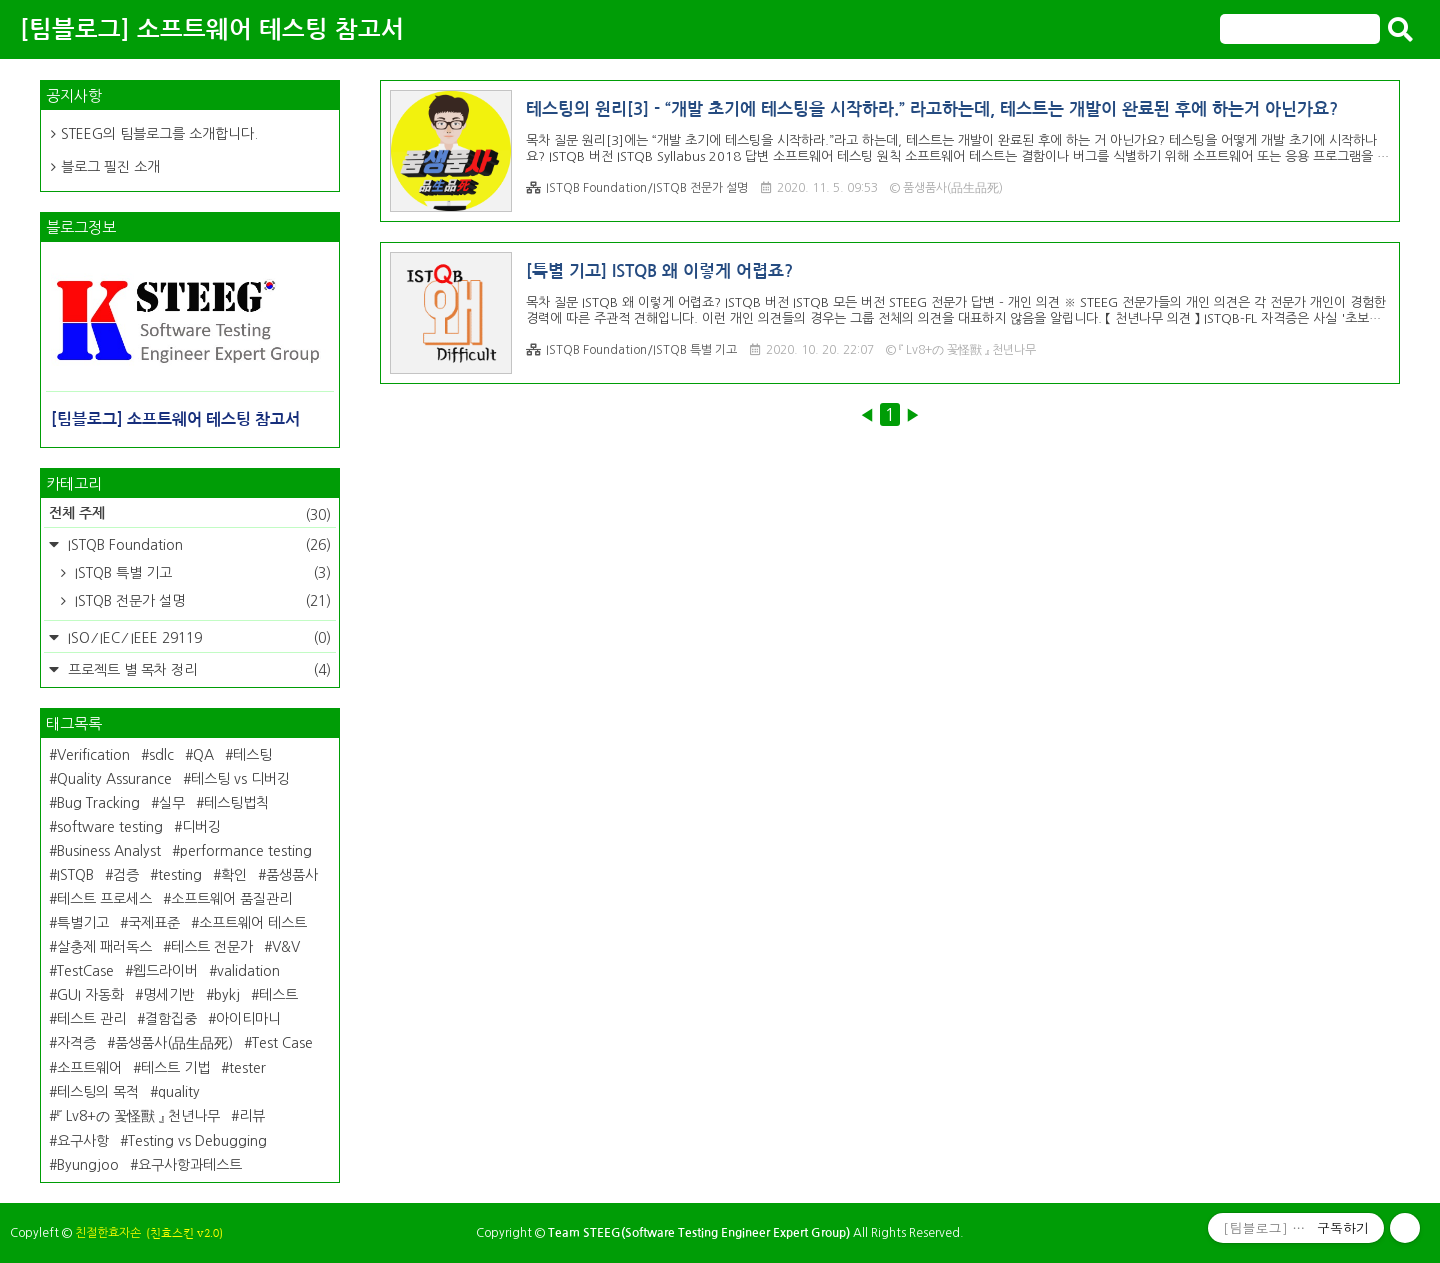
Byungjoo (88, 1165)
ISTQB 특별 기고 (201, 573)
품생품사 (292, 875)
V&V (286, 947)
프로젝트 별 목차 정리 (197, 670)
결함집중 (171, 1019)
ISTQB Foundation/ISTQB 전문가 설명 (637, 188)
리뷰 (252, 1116)
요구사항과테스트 (190, 1165)
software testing (110, 827)
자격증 (76, 1043)
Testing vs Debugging (197, 1141)
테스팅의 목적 (98, 1092)
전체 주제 (190, 515)
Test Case (282, 1043)
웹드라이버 (165, 971)
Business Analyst (109, 851)
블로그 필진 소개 (110, 167)
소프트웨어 (89, 1068)
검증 (126, 875)
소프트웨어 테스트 (253, 923)
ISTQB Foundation (197, 545)
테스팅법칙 (236, 803)
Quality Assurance (114, 779)
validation (248, 971)
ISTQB (75, 875)
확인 (234, 875)
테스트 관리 (91, 1019)
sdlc (161, 755)
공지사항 (74, 95)
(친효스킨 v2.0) (184, 1233)
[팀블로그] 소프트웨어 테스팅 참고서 (212, 30)
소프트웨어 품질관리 (231, 899)
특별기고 (83, 923)
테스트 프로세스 (104, 899)
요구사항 (83, 1141)
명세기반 (169, 995)
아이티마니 (248, 1019)
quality (179, 1092)
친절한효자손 (108, 1233)
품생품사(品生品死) (174, 1043)
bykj (227, 995)
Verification (93, 755)
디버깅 (201, 827)
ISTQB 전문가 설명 (201, 601)
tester (247, 1068)
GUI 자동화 (90, 995)
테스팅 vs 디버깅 (240, 779)
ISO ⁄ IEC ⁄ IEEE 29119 (197, 638)
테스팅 (252, 755)
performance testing (246, 851)
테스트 (278, 995)
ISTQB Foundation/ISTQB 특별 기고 (631, 350)
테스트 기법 (175, 1068)
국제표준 (154, 923)
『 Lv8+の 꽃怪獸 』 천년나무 (138, 1116)
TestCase (85, 971)
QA (203, 755)
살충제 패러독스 (104, 947)
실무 (172, 803)
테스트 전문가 (212, 947)
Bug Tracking (98, 803)
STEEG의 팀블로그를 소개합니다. (159, 134)
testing (180, 875)
